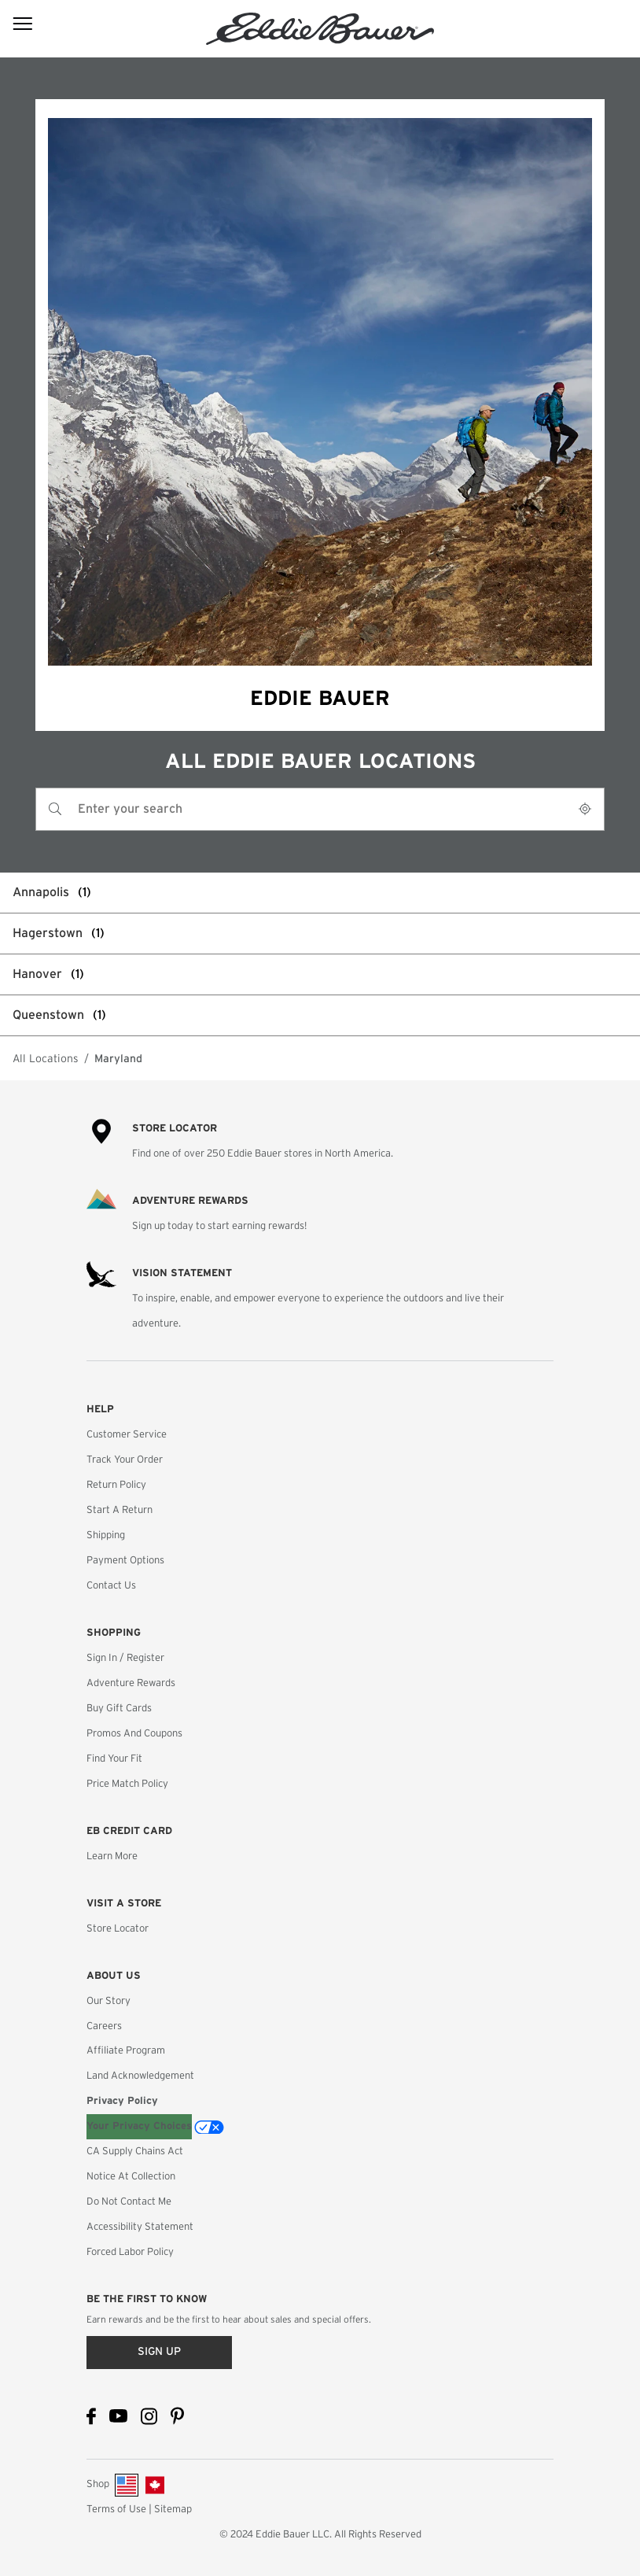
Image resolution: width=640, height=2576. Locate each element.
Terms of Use (116, 2509)
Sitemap (173, 2509)
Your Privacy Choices (139, 2126)
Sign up (159, 2351)
